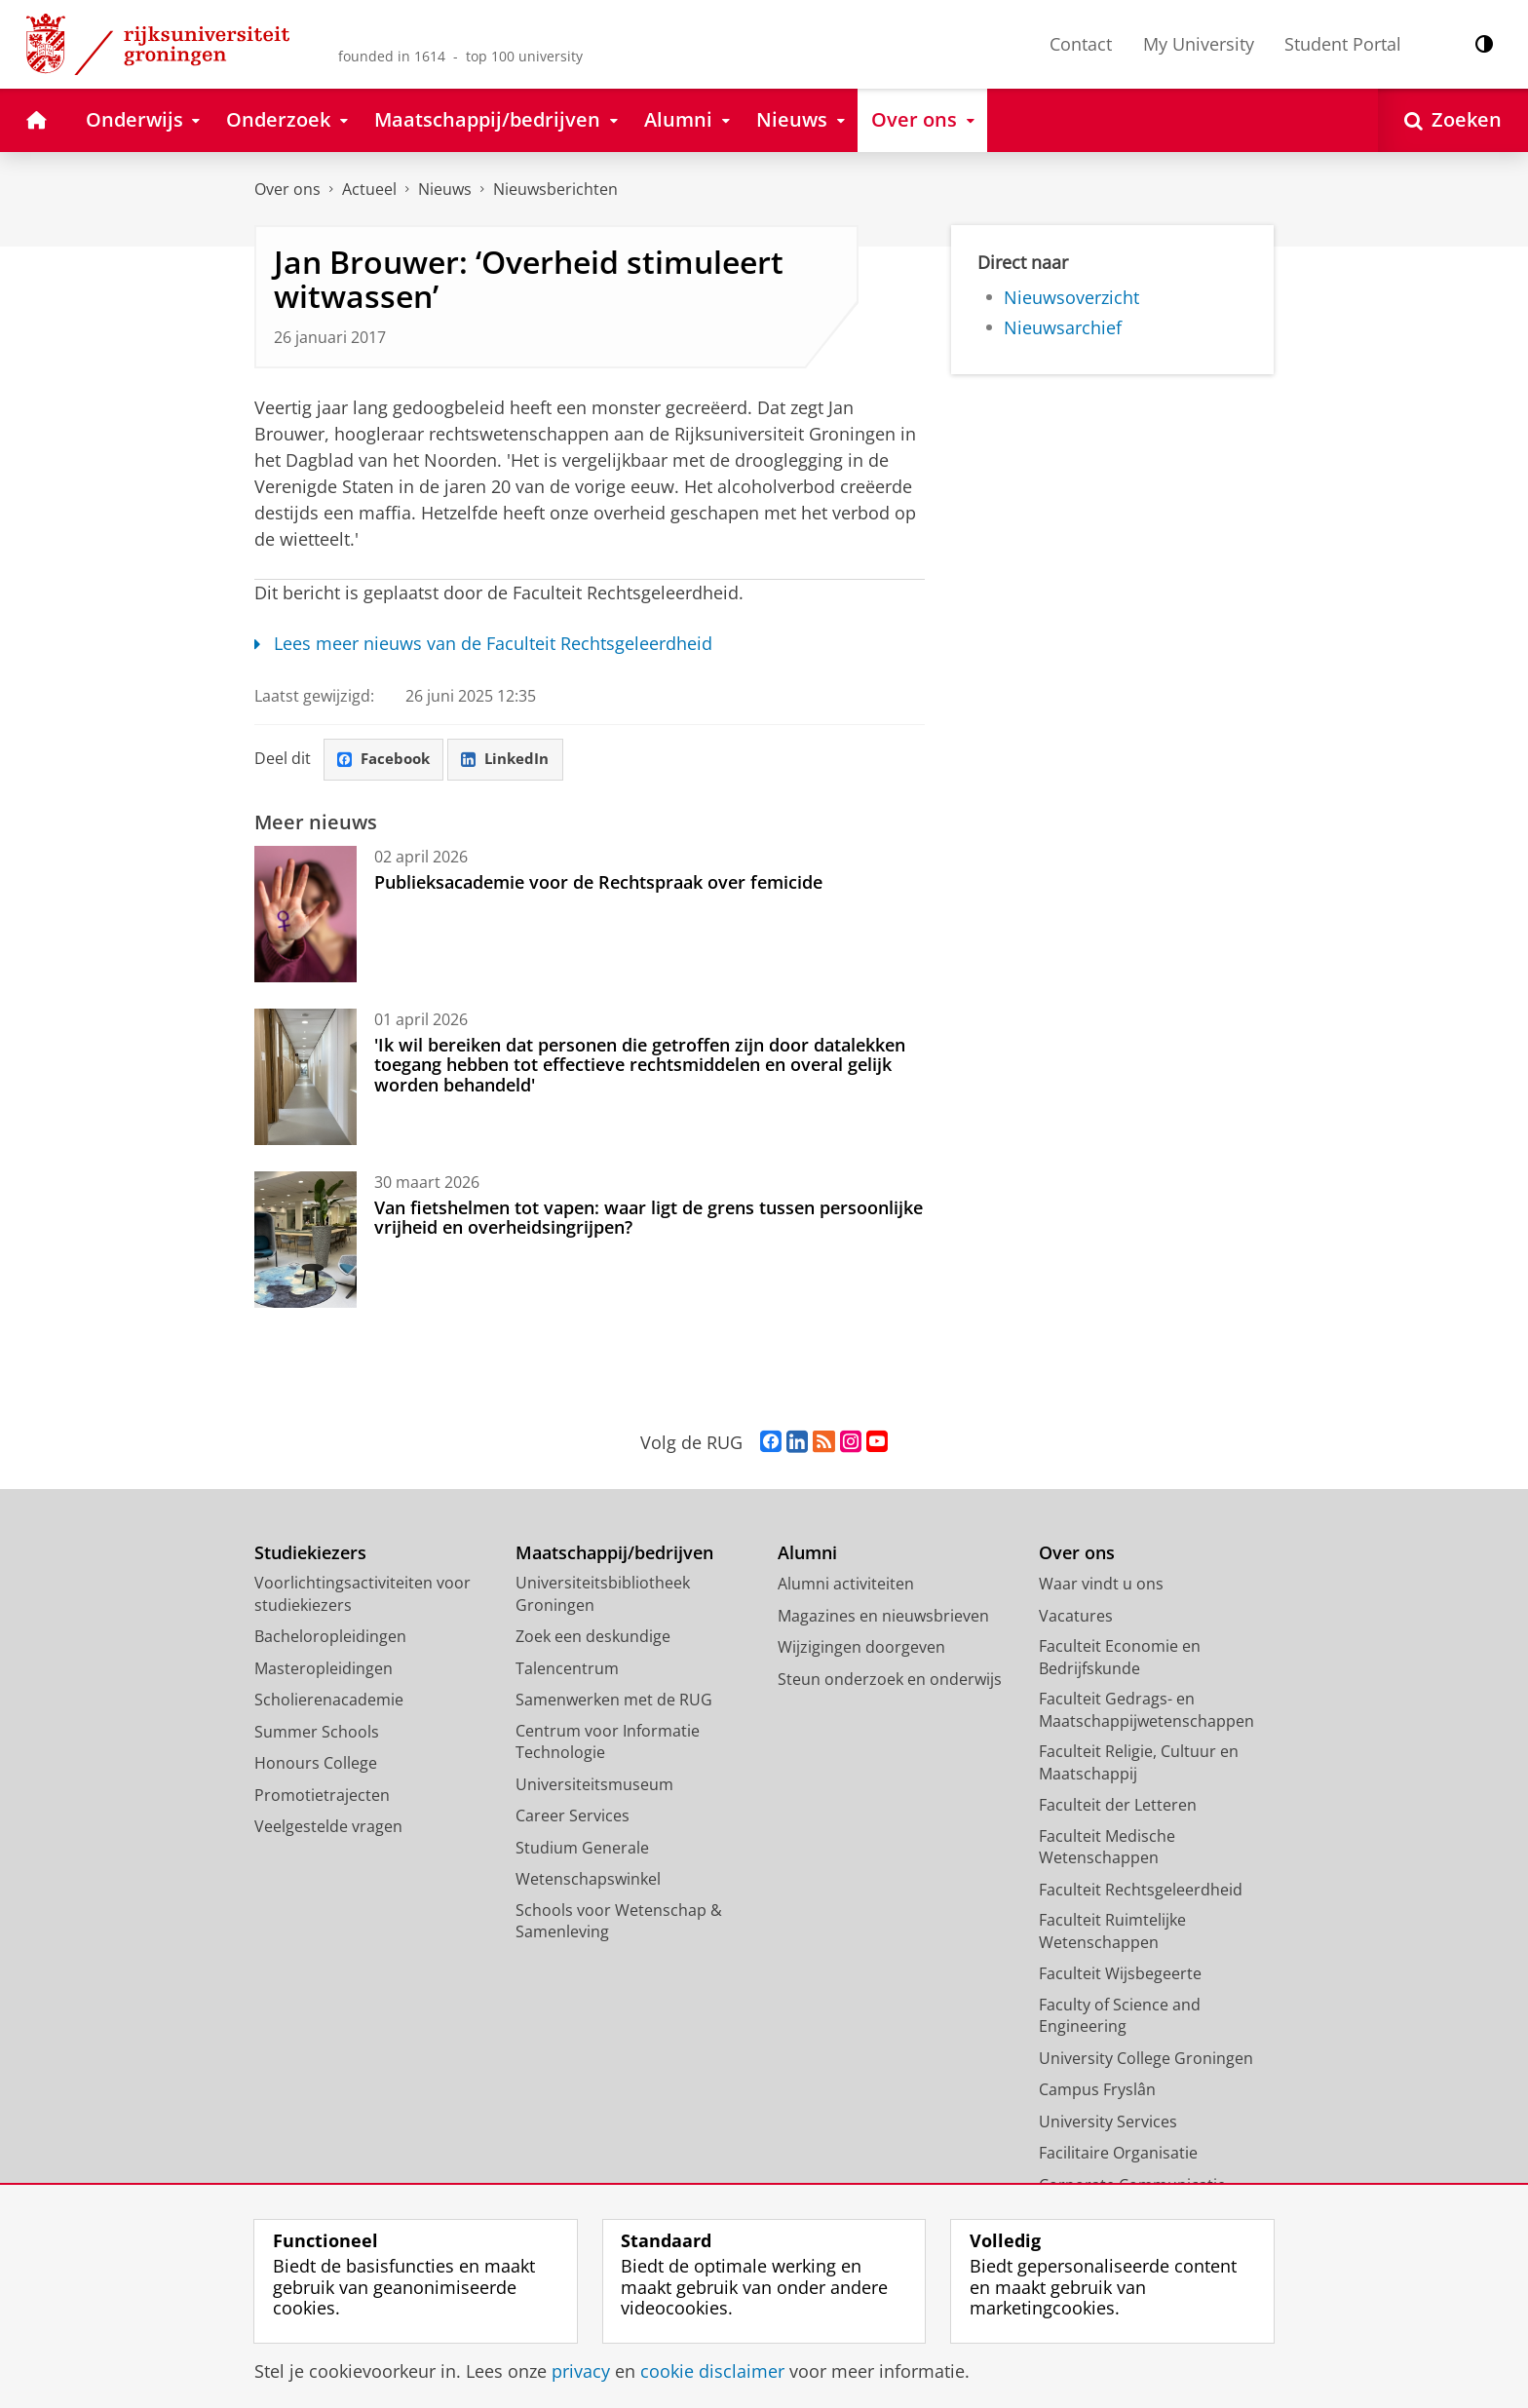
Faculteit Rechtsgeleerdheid (1140, 1890)
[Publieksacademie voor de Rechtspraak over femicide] (305, 915)
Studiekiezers (310, 1554)
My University (1198, 44)
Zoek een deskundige (593, 1637)
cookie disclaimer (712, 2371)
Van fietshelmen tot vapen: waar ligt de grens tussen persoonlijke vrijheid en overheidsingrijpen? (648, 1218)
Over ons (287, 189)
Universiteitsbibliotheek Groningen (603, 1595)
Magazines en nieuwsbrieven (883, 1616)
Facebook (387, 760)
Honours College (315, 1764)
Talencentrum (567, 1669)
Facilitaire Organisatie (1118, 2153)
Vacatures (1076, 1616)
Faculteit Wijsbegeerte (1120, 1974)
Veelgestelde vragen (328, 1827)
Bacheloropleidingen (330, 1637)
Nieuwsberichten (555, 189)
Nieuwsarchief (1063, 327)
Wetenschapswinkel (588, 1880)
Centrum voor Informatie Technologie (608, 1743)
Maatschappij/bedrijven (614, 1554)
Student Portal (1342, 44)
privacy (581, 2371)
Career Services (573, 1816)
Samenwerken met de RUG (614, 1700)
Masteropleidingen (323, 1669)
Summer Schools (316, 1732)
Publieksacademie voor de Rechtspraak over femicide (598, 883)
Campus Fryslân (1097, 2090)
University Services (1108, 2122)
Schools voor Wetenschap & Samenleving (619, 1922)
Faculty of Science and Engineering (1120, 2017)
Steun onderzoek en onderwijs (890, 1680)
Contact (1081, 44)
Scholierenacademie (328, 1700)
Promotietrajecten (322, 1796)
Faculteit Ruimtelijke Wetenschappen (1112, 1932)
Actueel (369, 189)
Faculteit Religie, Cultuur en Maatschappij (1139, 1763)
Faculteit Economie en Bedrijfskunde (1120, 1658)
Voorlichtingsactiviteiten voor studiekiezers (362, 1595)
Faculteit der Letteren (1118, 1805)
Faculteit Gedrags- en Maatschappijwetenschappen (1146, 1711)
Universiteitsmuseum (594, 1785)
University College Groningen (1146, 2059)
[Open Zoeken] (1453, 120)
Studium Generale (582, 1848)
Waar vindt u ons (1101, 1584)
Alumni (807, 1554)
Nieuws (445, 189)
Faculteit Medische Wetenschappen (1107, 1848)
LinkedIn (513, 760)
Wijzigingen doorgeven (861, 1648)
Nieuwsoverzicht (1071, 297)
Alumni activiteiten (846, 1584)
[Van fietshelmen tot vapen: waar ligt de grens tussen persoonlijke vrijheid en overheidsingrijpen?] (305, 1240)
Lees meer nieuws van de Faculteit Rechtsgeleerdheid (483, 643)
